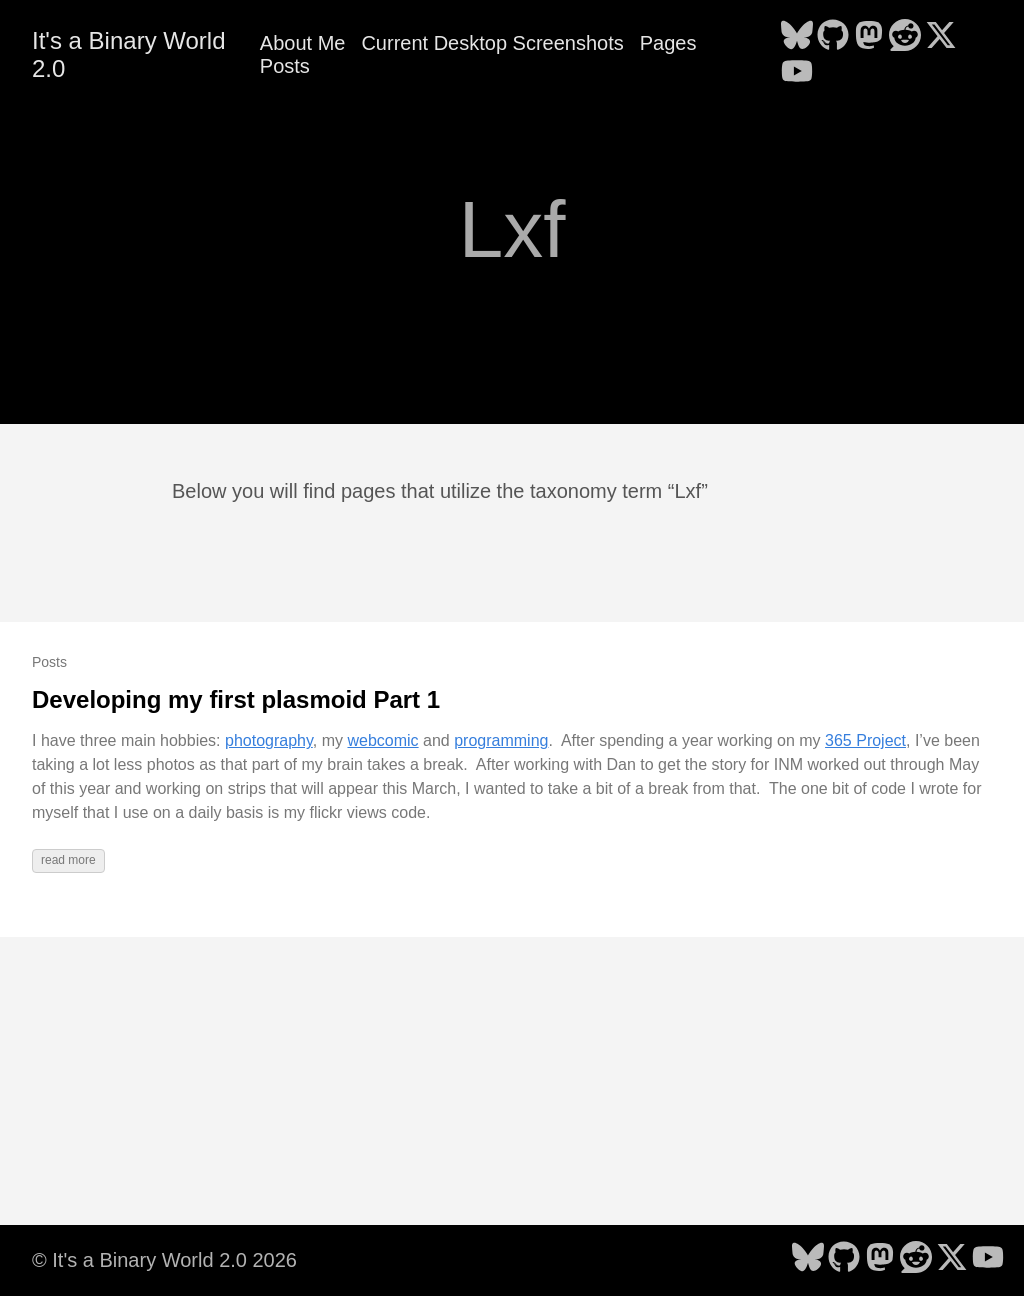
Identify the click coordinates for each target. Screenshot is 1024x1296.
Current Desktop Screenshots (492, 43)
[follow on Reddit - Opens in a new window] (905, 37)
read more (68, 860)
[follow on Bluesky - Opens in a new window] (797, 37)
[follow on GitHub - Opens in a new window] (833, 37)
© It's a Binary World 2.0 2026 (164, 1260)
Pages (668, 43)
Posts (285, 66)
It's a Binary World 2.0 (129, 54)
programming (501, 740)
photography (269, 740)
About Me (303, 43)
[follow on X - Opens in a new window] (941, 37)
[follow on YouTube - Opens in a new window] (797, 73)
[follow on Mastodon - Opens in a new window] (869, 37)
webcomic (382, 740)
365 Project (865, 740)
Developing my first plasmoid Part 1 (236, 699)
